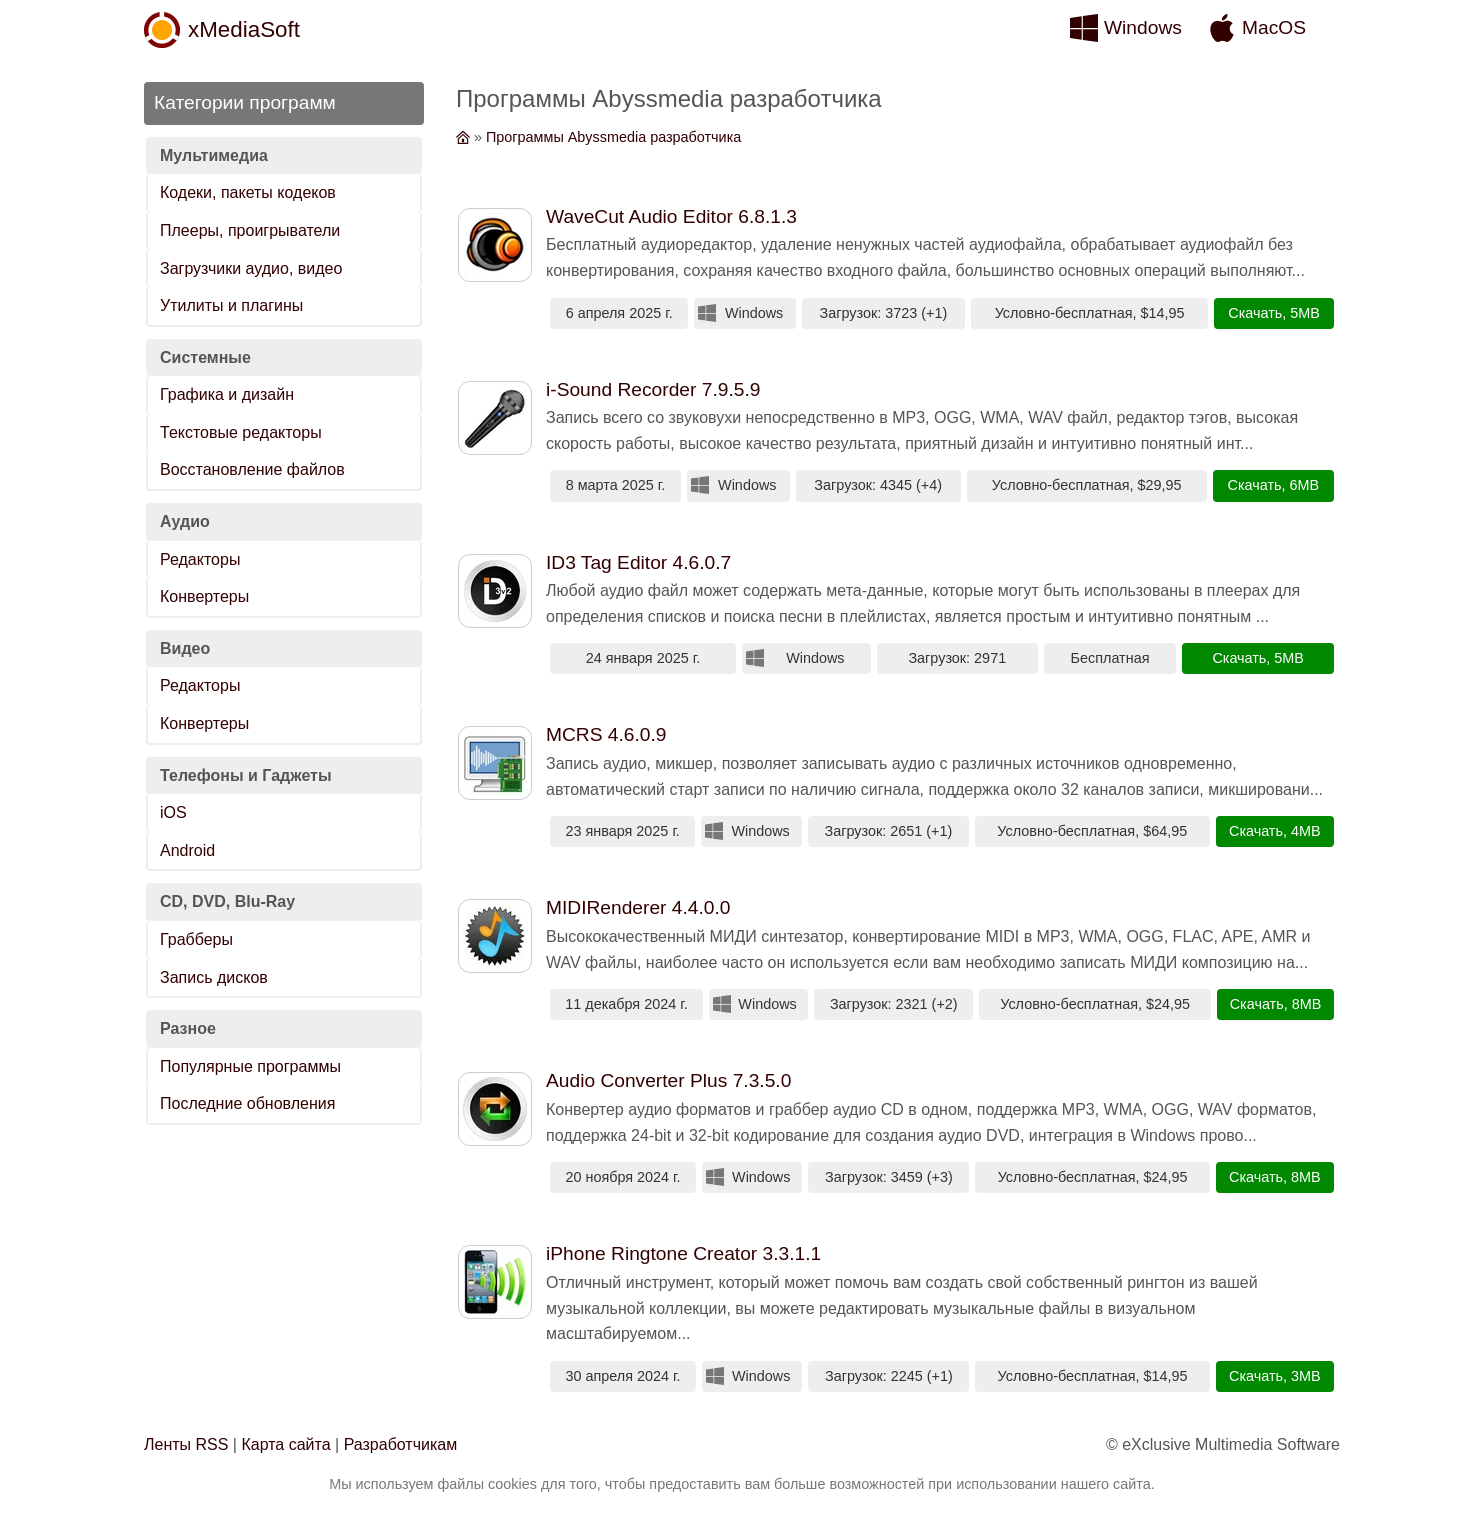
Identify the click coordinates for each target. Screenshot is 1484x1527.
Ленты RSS (186, 1444)
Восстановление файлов (252, 469)
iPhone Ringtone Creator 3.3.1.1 (683, 1253)
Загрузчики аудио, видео (251, 268)
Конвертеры (204, 596)
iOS (173, 812)
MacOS (1274, 27)
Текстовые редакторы (241, 432)
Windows (1143, 27)
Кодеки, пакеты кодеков (248, 192)
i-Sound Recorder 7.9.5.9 (653, 389)
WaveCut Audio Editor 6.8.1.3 (671, 216)
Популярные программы (250, 1066)
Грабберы (196, 939)
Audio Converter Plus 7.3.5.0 (668, 1080)
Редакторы (200, 559)
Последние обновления (247, 1103)
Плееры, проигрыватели (250, 230)
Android (187, 850)
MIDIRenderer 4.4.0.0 (638, 907)
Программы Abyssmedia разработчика (613, 137)
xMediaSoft (244, 29)
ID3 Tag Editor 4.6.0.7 (638, 562)
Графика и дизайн (227, 394)
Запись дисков (214, 977)
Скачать (1255, 313)
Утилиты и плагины (231, 305)
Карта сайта (285, 1444)
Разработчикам (401, 1444)
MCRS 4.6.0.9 (606, 734)
